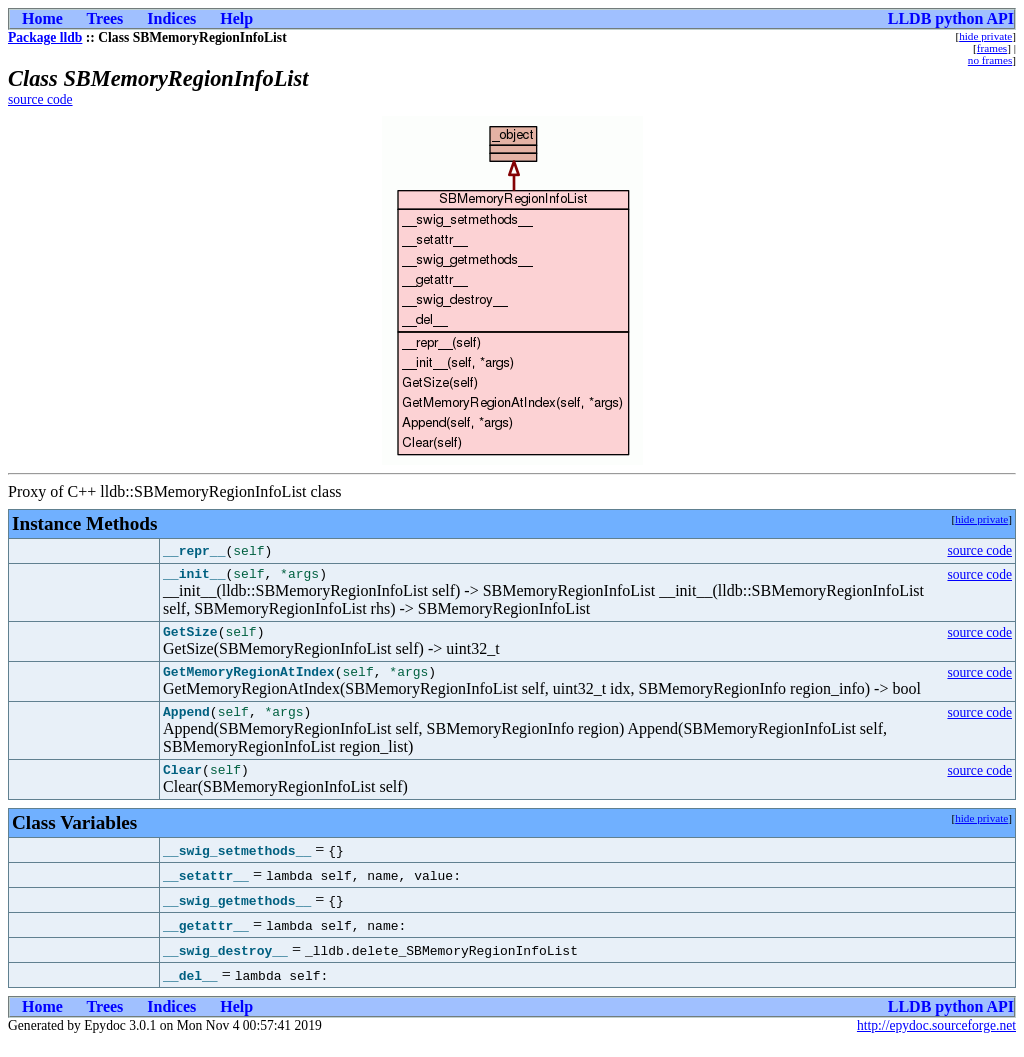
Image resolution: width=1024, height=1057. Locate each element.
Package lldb (45, 37)
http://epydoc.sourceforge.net (936, 1040)
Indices (171, 18)
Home (42, 18)
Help (236, 18)
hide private (985, 36)
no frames (990, 60)
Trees (105, 18)
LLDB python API (951, 18)
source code (40, 99)
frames (992, 48)
